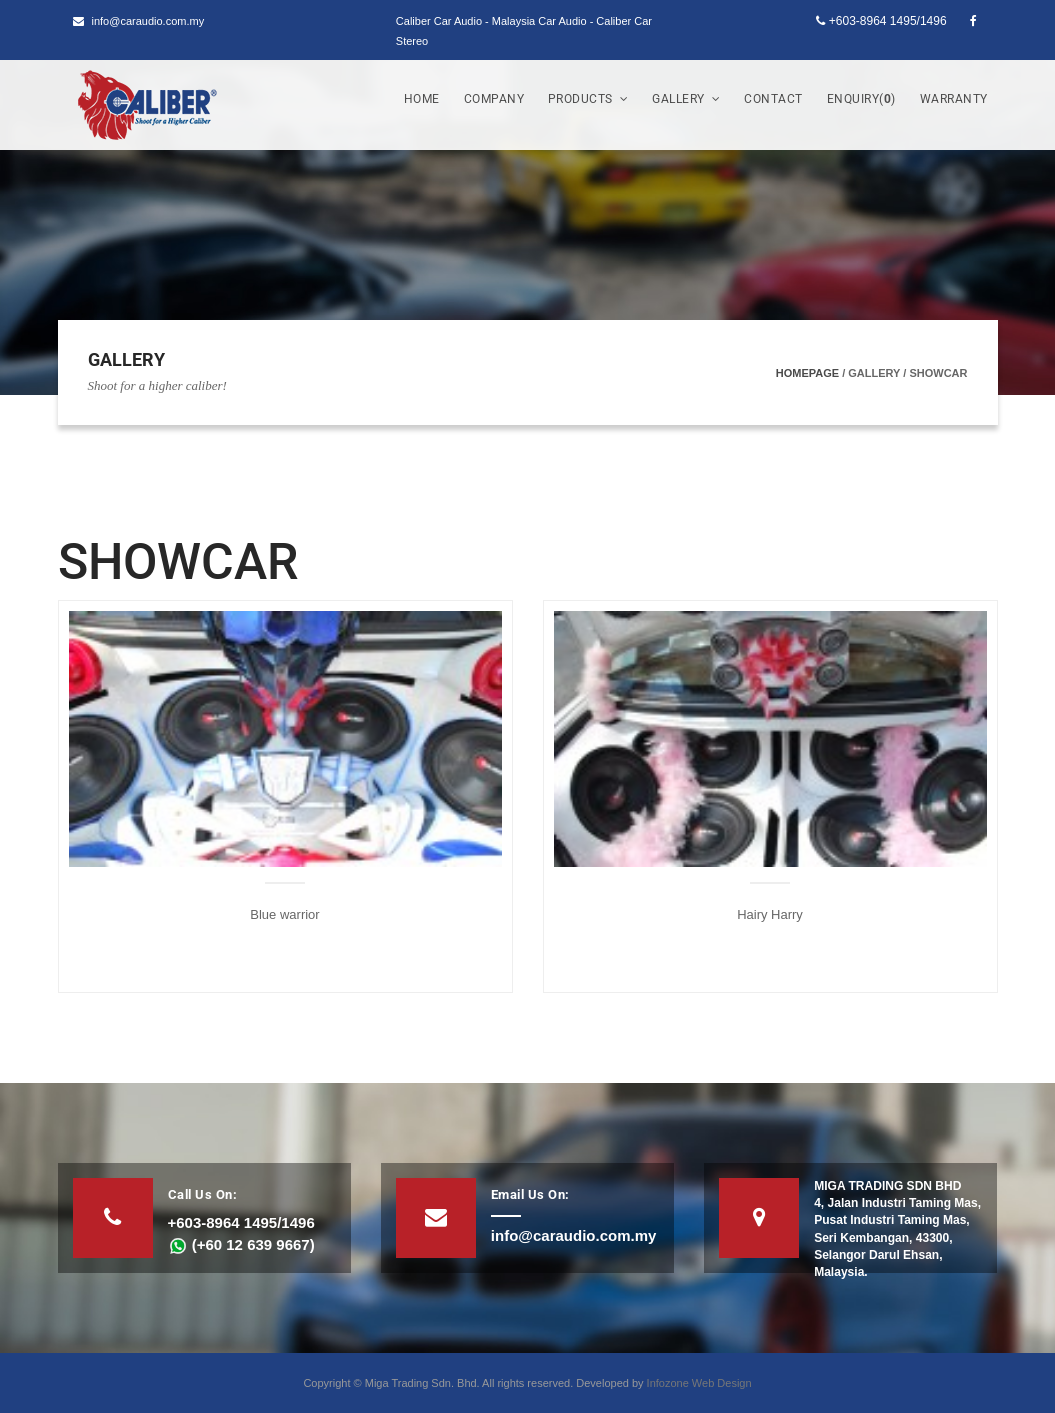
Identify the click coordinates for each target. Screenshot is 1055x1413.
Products (588, 99)
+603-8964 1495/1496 (881, 21)
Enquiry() (861, 99)
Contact (773, 99)
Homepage (807, 373)
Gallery (686, 99)
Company (494, 99)
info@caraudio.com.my (139, 21)
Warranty (954, 99)
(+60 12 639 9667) (241, 1244)
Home (422, 99)
